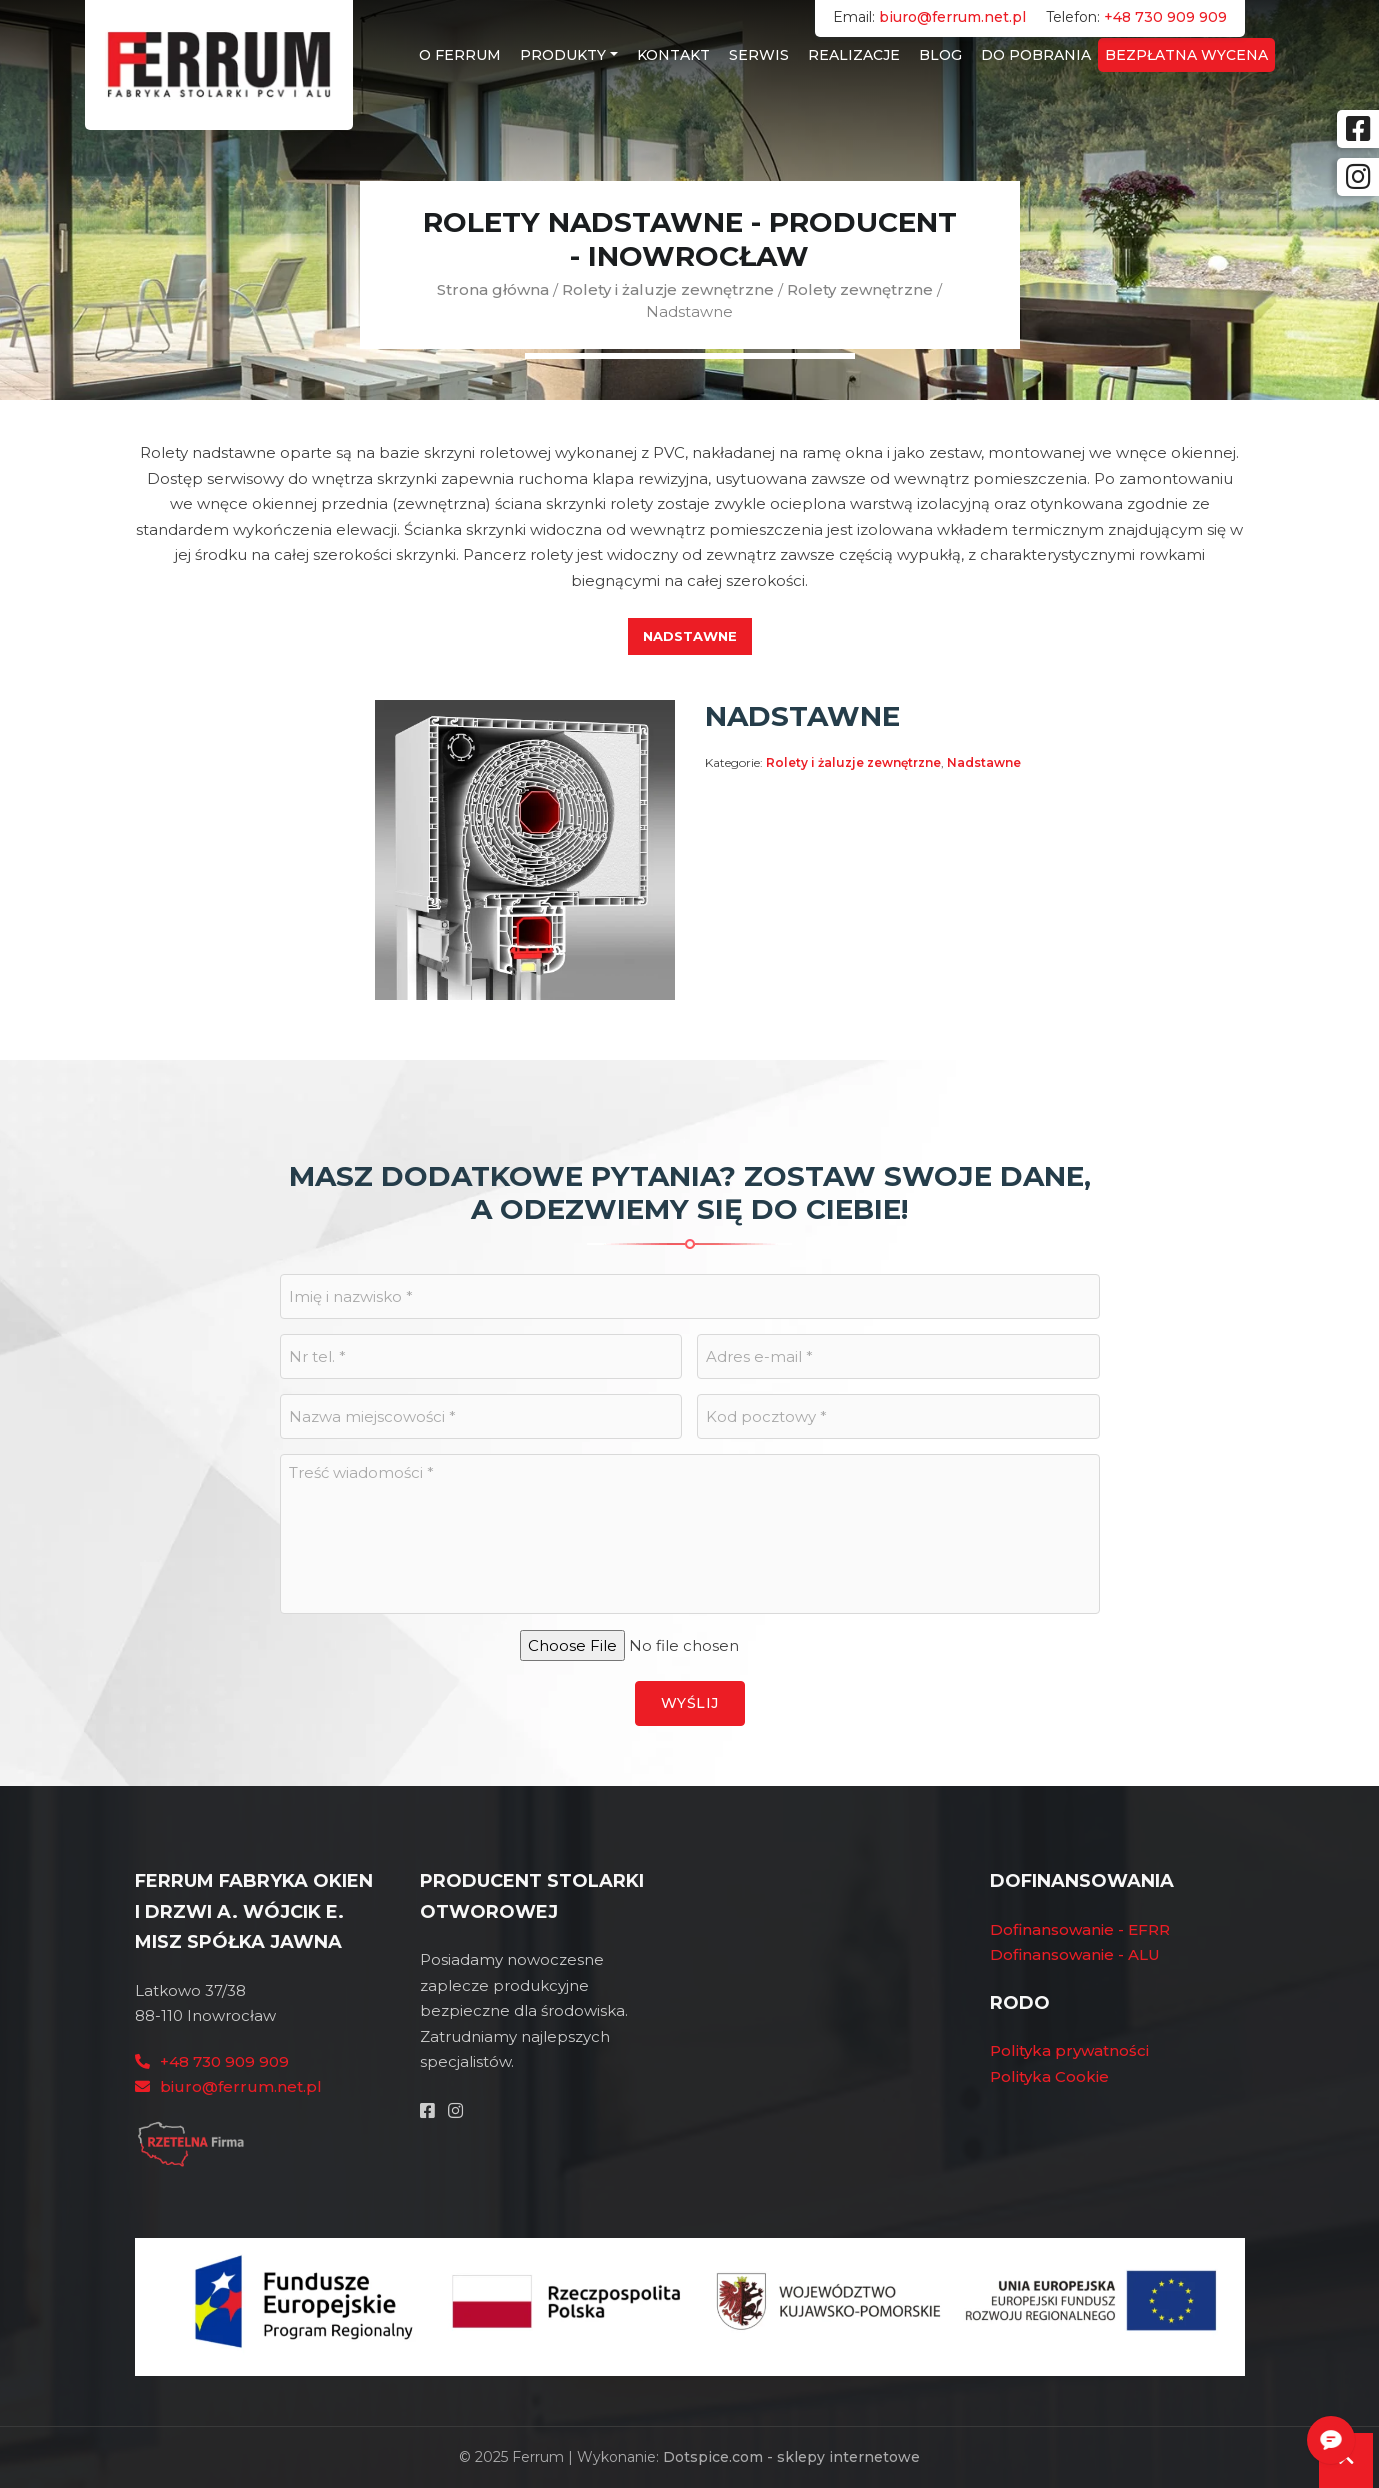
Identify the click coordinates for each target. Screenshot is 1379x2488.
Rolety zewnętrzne (860, 289)
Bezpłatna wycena (1186, 55)
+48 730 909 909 (1165, 17)
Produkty (563, 55)
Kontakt (673, 55)
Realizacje (854, 55)
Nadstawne (690, 636)
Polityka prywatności (1069, 2050)
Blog (940, 55)
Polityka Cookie (1049, 2076)
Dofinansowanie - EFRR (1080, 1929)
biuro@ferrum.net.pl (952, 17)
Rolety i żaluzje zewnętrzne (668, 289)
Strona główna (493, 289)
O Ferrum (460, 55)
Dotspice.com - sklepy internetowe (791, 2457)
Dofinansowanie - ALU (1075, 1954)
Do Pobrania (1036, 55)
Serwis (759, 55)
